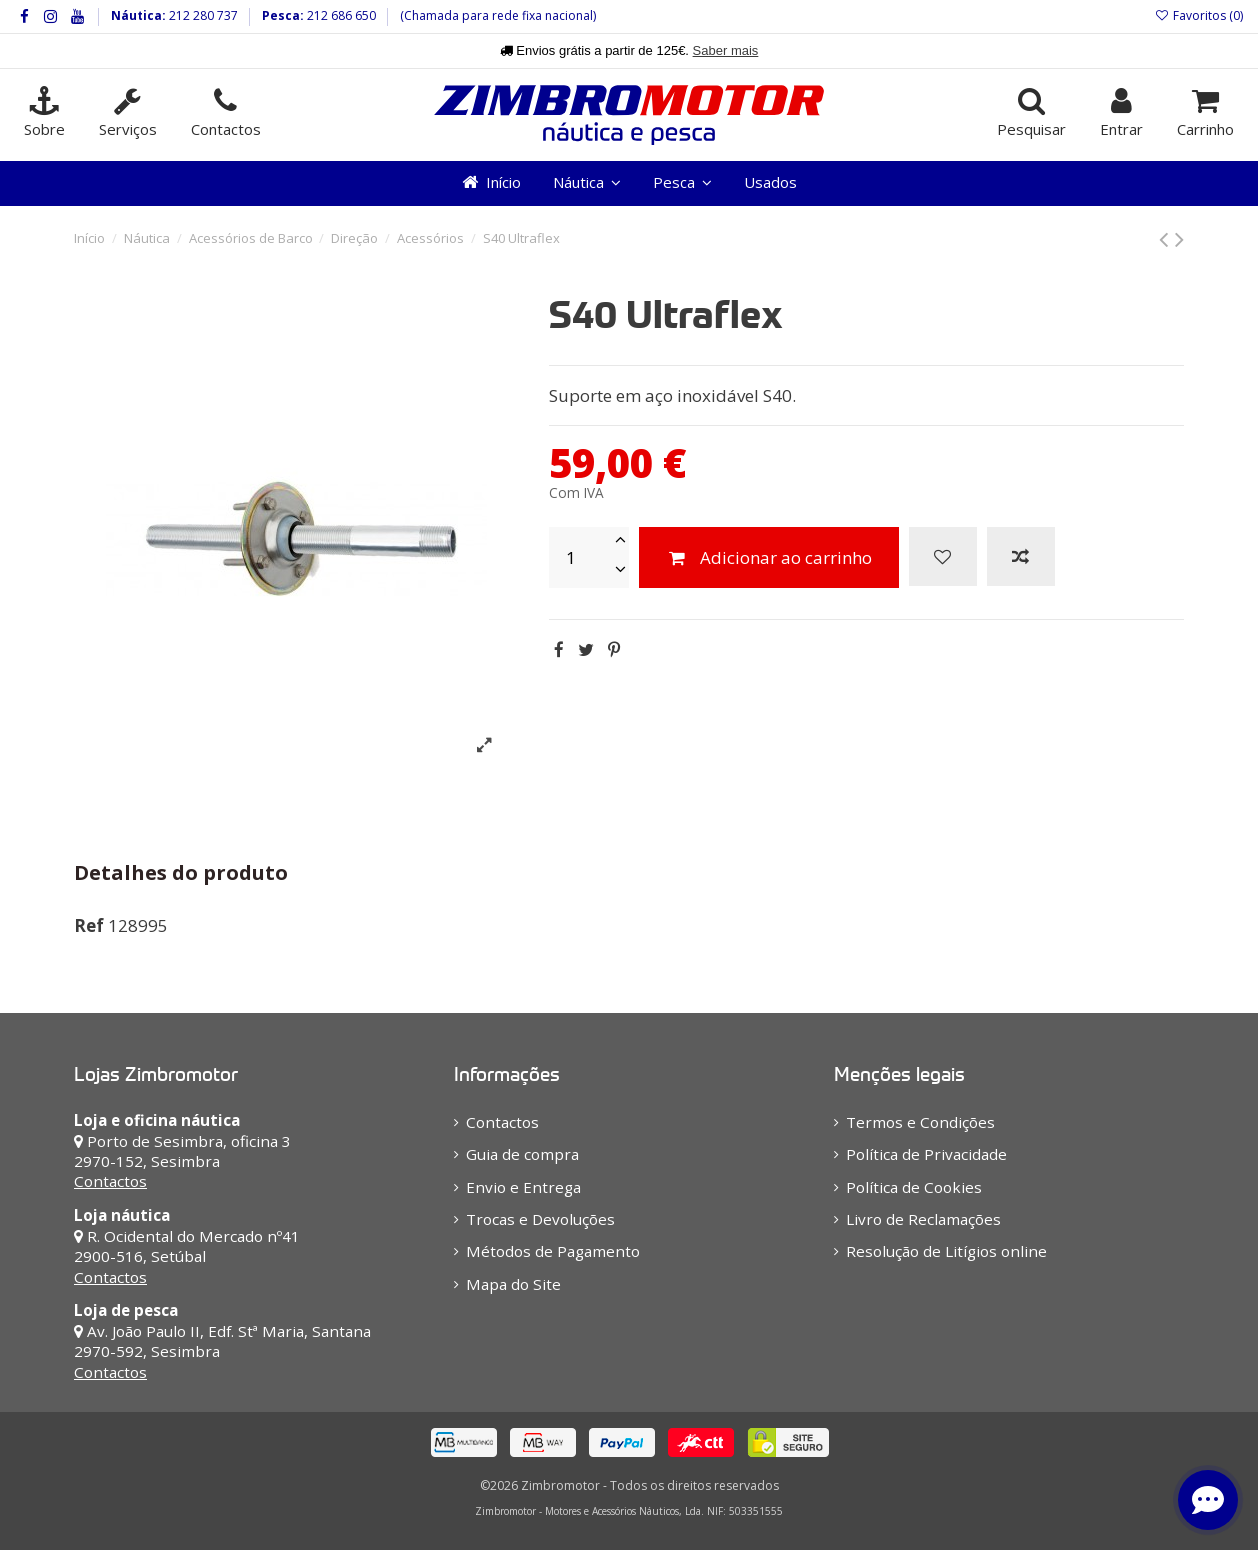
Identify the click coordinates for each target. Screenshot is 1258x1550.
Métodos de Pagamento (553, 1251)
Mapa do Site (513, 1284)
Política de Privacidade (926, 1154)
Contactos (110, 1181)
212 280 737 (202, 15)
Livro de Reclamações (923, 1219)
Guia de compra (522, 1154)
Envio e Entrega (523, 1187)
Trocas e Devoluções (540, 1219)
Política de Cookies (914, 1187)
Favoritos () (1199, 15)
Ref (89, 925)
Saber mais (726, 50)
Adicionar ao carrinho (769, 557)
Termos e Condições (920, 1122)
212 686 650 (340, 15)
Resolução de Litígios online (946, 1251)
